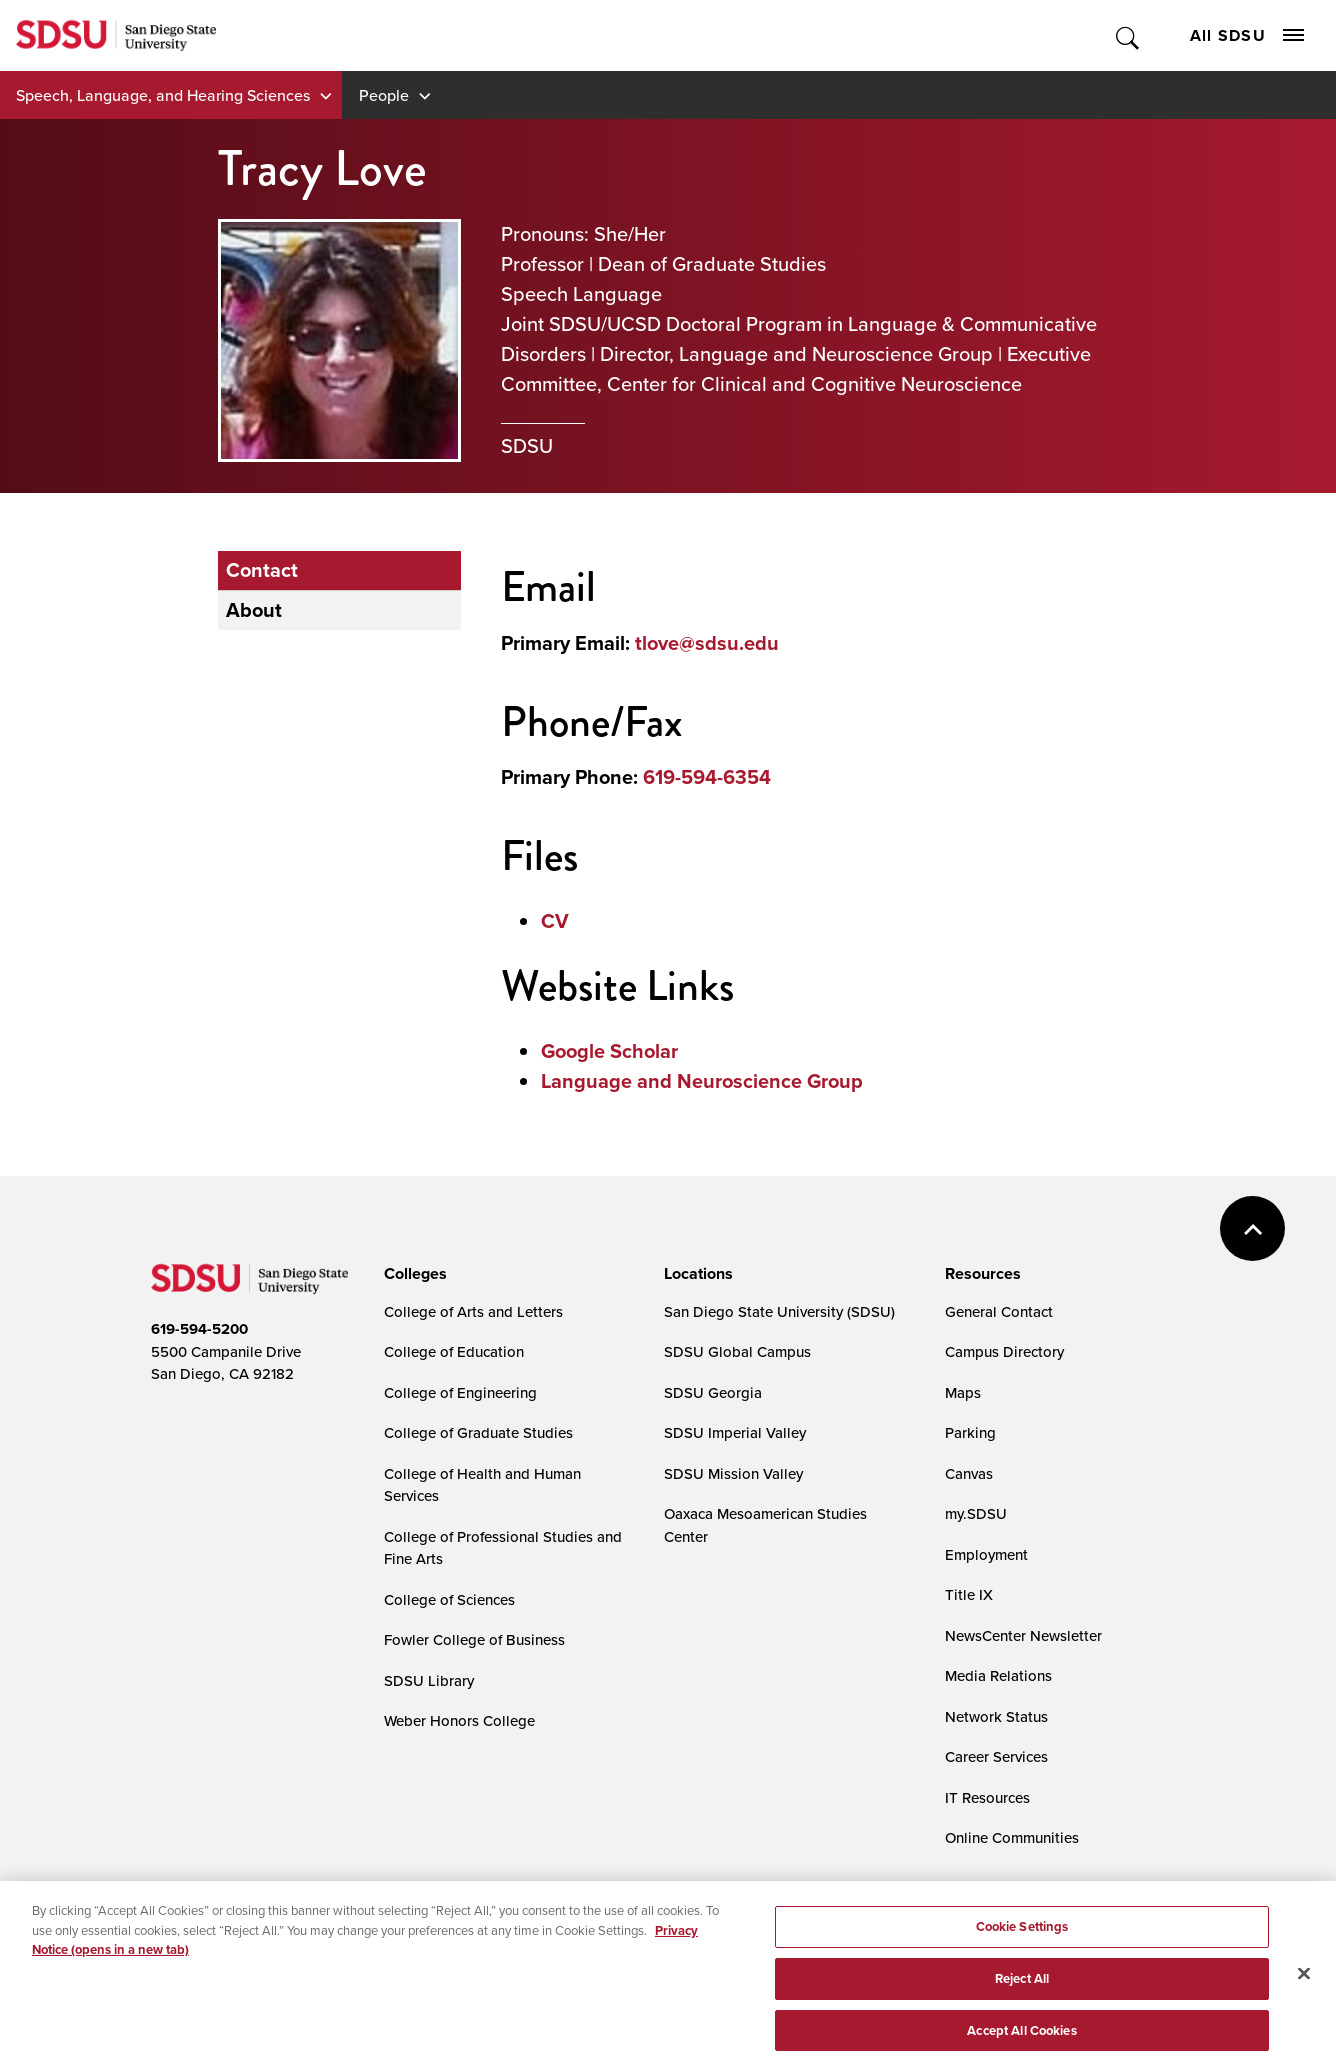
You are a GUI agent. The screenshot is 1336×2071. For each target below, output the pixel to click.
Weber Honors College (459, 1720)
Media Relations (998, 1675)
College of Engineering (460, 1392)
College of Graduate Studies (478, 1432)
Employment (986, 1554)
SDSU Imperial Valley (735, 1432)
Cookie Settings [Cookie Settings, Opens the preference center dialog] (1022, 1938)
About (254, 610)
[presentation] (412, 1274)
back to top (1252, 1228)
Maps (963, 1392)
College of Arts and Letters (473, 1311)
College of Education (454, 1351)
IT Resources (987, 1797)
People (384, 95)
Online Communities (1012, 1837)
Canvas (969, 1473)
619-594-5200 (199, 1329)
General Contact (999, 1311)
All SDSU (1247, 35)
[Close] (1304, 1985)
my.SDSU (976, 1513)
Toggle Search (1128, 35)
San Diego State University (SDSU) (779, 1311)
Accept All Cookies (1021, 2041)
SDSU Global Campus (737, 1351)
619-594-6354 (707, 777)
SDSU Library (429, 1680)
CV (555, 921)
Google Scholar (609, 1051)
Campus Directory (1004, 1351)
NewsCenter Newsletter (1023, 1635)
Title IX (969, 1594)
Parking (970, 1432)
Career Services (996, 1756)
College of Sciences (449, 1599)
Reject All (1022, 1989)
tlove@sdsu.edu (707, 643)
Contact (262, 570)
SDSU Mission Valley (733, 1473)
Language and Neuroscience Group (702, 1081)
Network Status (996, 1716)
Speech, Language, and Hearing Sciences (163, 95)
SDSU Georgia (713, 1392)
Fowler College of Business (474, 1639)
